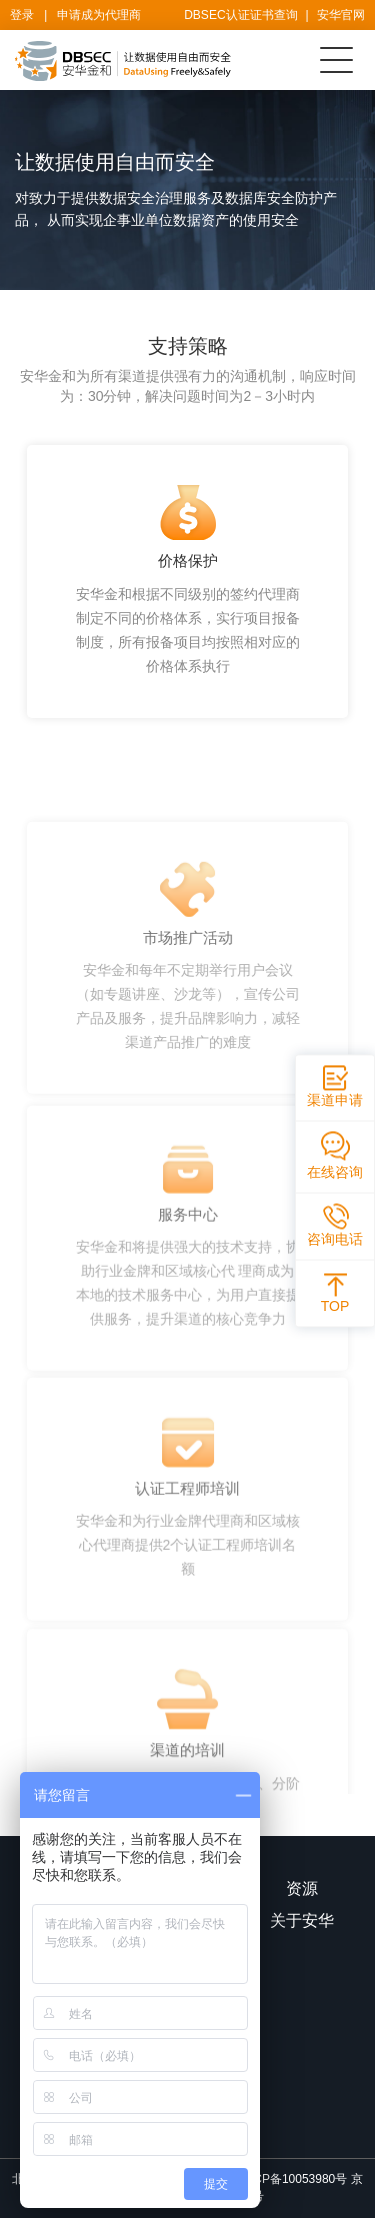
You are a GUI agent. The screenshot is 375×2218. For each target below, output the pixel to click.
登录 (22, 15)
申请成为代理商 (99, 15)
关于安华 (302, 1920)
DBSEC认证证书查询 (240, 15)
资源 (302, 1888)
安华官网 (341, 15)
